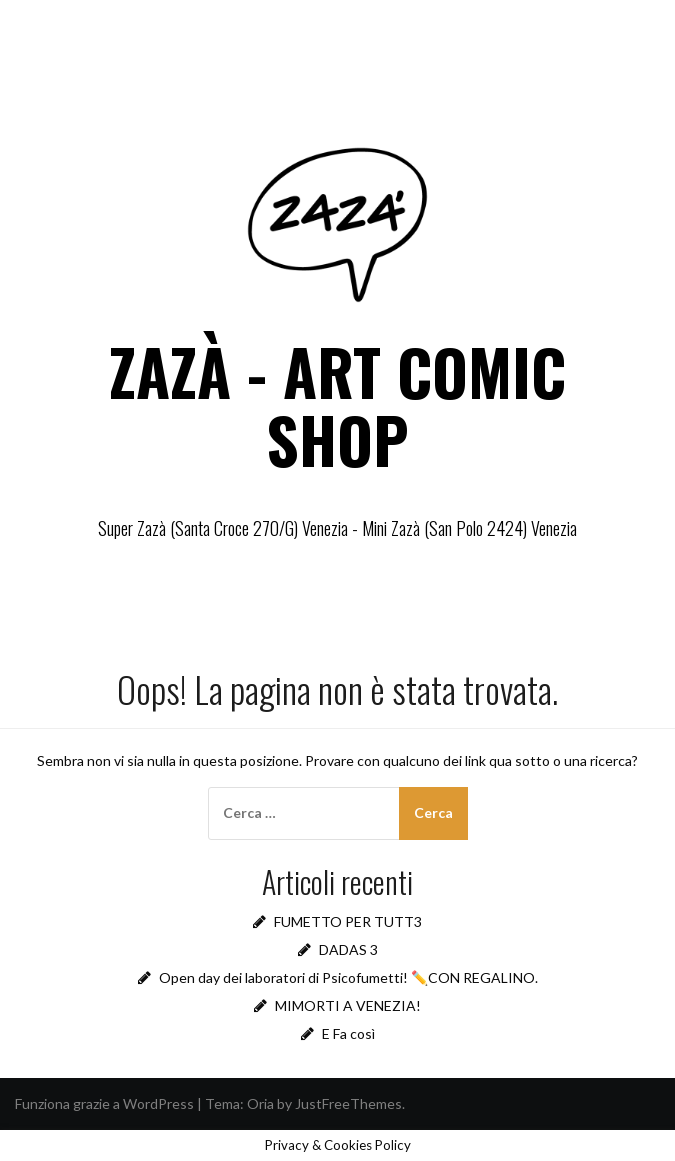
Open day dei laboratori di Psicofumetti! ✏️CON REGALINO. (348, 977)
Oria (260, 1103)
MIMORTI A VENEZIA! (348, 1005)
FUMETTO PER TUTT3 (348, 921)
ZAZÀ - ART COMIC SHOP (337, 405)
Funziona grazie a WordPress (104, 1103)
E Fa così (348, 1033)
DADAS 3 (348, 949)
